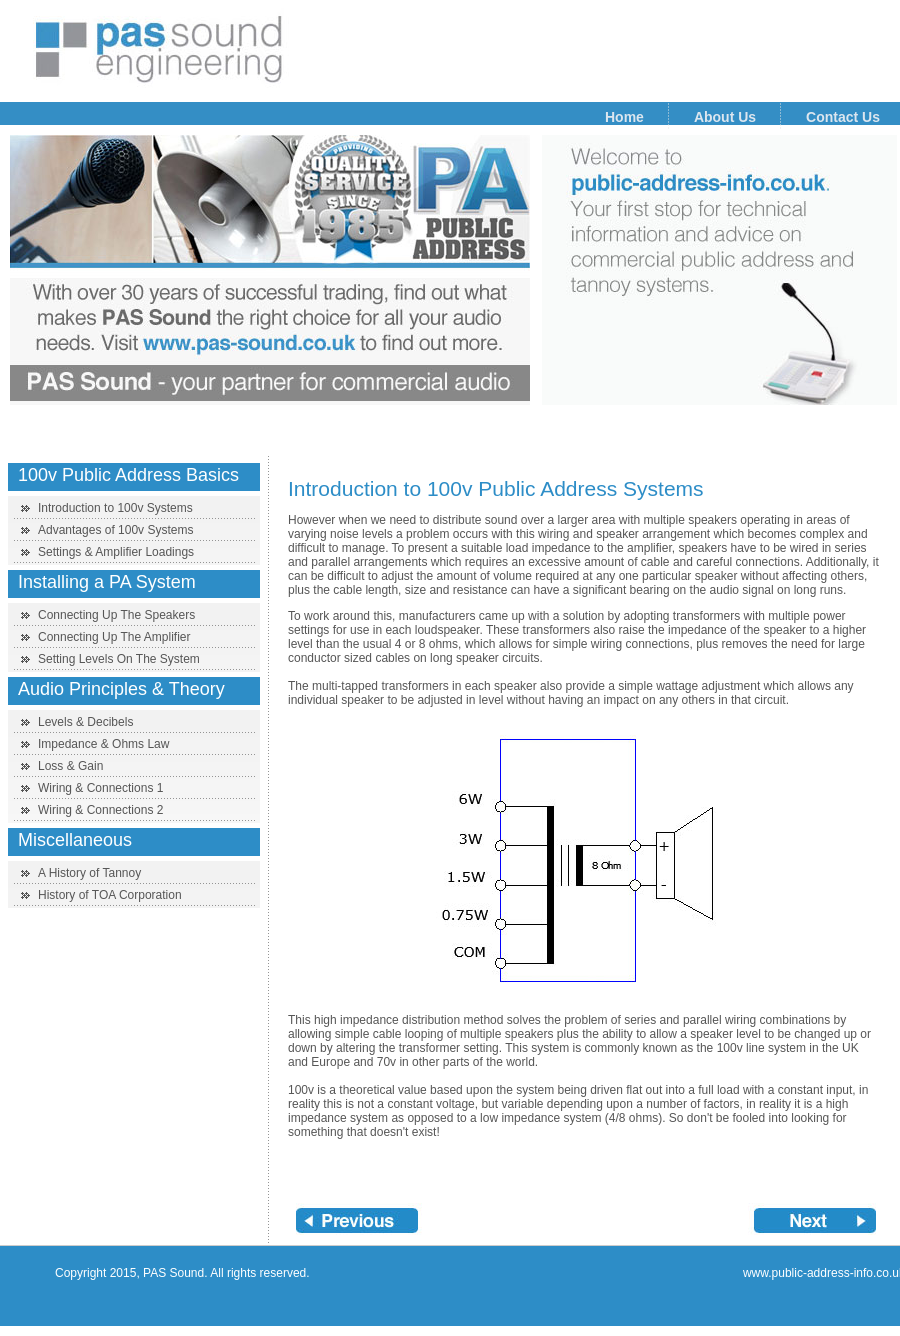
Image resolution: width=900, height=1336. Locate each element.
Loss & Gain (70, 766)
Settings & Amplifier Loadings (116, 552)
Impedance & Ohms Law (103, 744)
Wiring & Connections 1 (100, 788)
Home (624, 117)
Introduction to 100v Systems (115, 508)
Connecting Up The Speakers (116, 615)
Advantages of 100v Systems (115, 530)
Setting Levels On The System (119, 659)
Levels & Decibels (85, 722)
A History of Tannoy (89, 873)
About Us (725, 117)
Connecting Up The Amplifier (114, 637)
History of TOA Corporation (110, 895)
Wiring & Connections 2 (100, 810)
